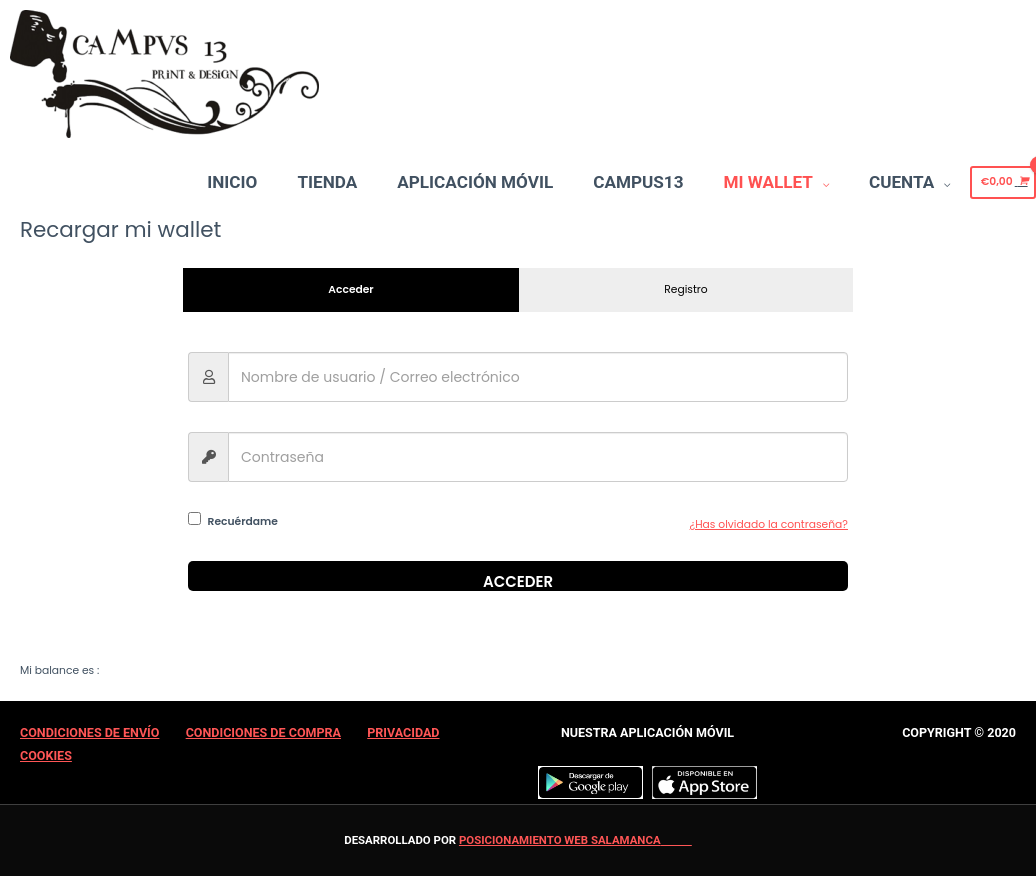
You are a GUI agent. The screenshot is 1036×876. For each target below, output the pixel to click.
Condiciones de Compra (263, 732)
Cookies (46, 755)
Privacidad (403, 732)
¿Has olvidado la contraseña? (769, 524)
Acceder (518, 581)
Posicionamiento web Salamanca (560, 840)
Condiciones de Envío (89, 732)
